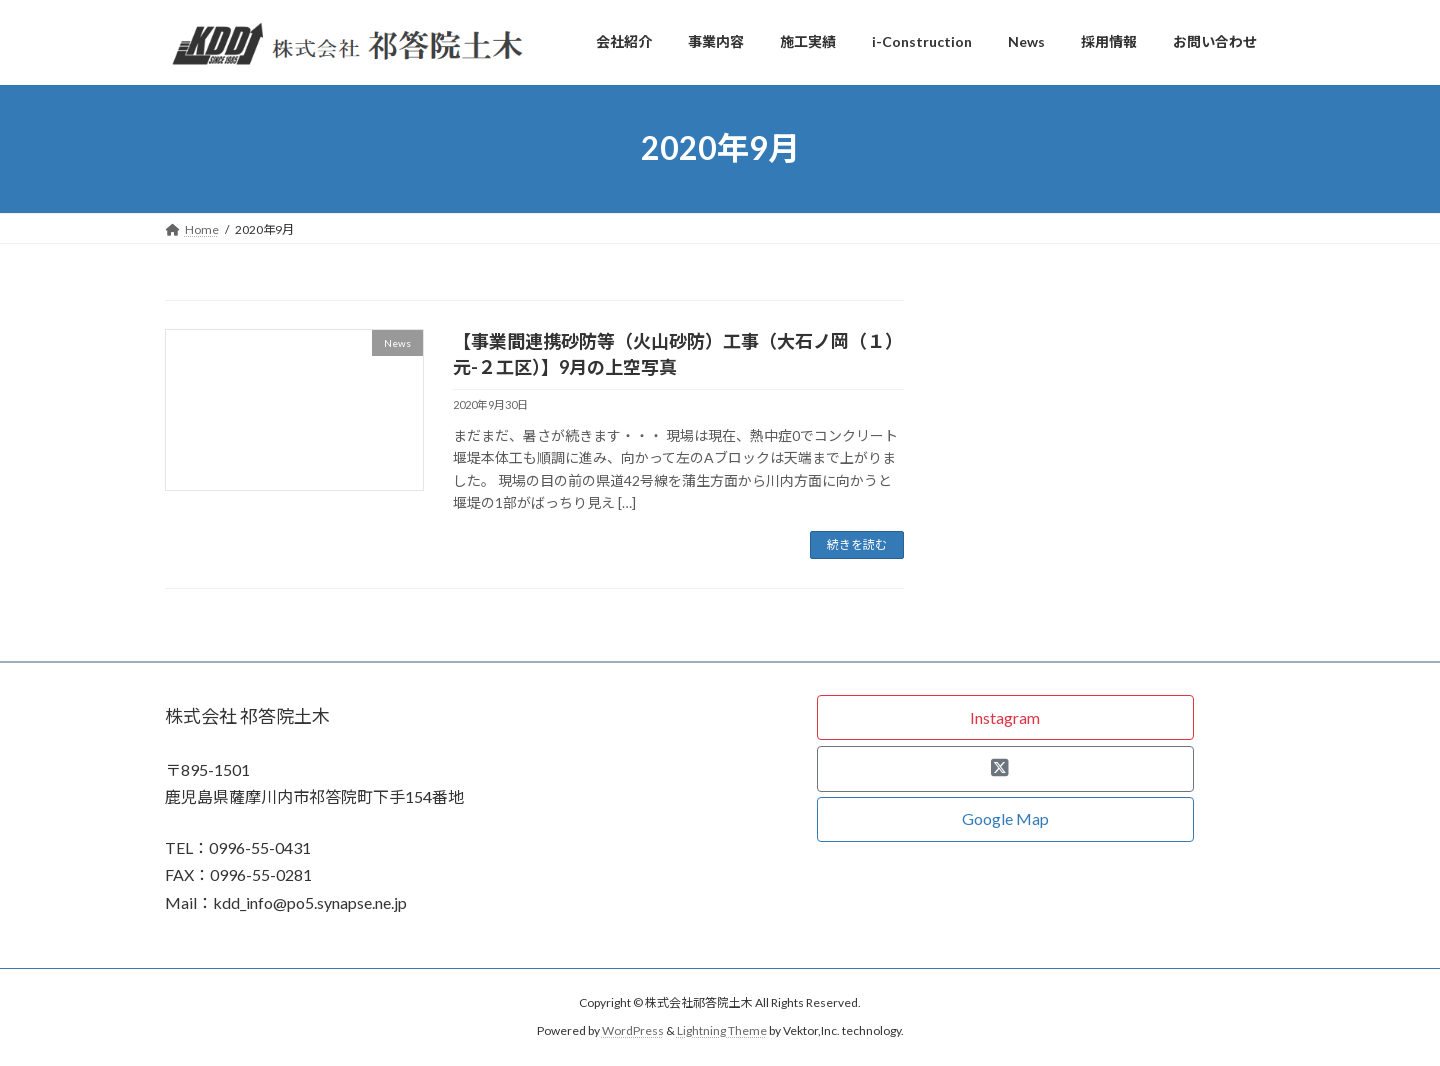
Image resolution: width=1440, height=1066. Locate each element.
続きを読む (857, 544)
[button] (1005, 717)
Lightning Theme (722, 1030)
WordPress (633, 1030)
